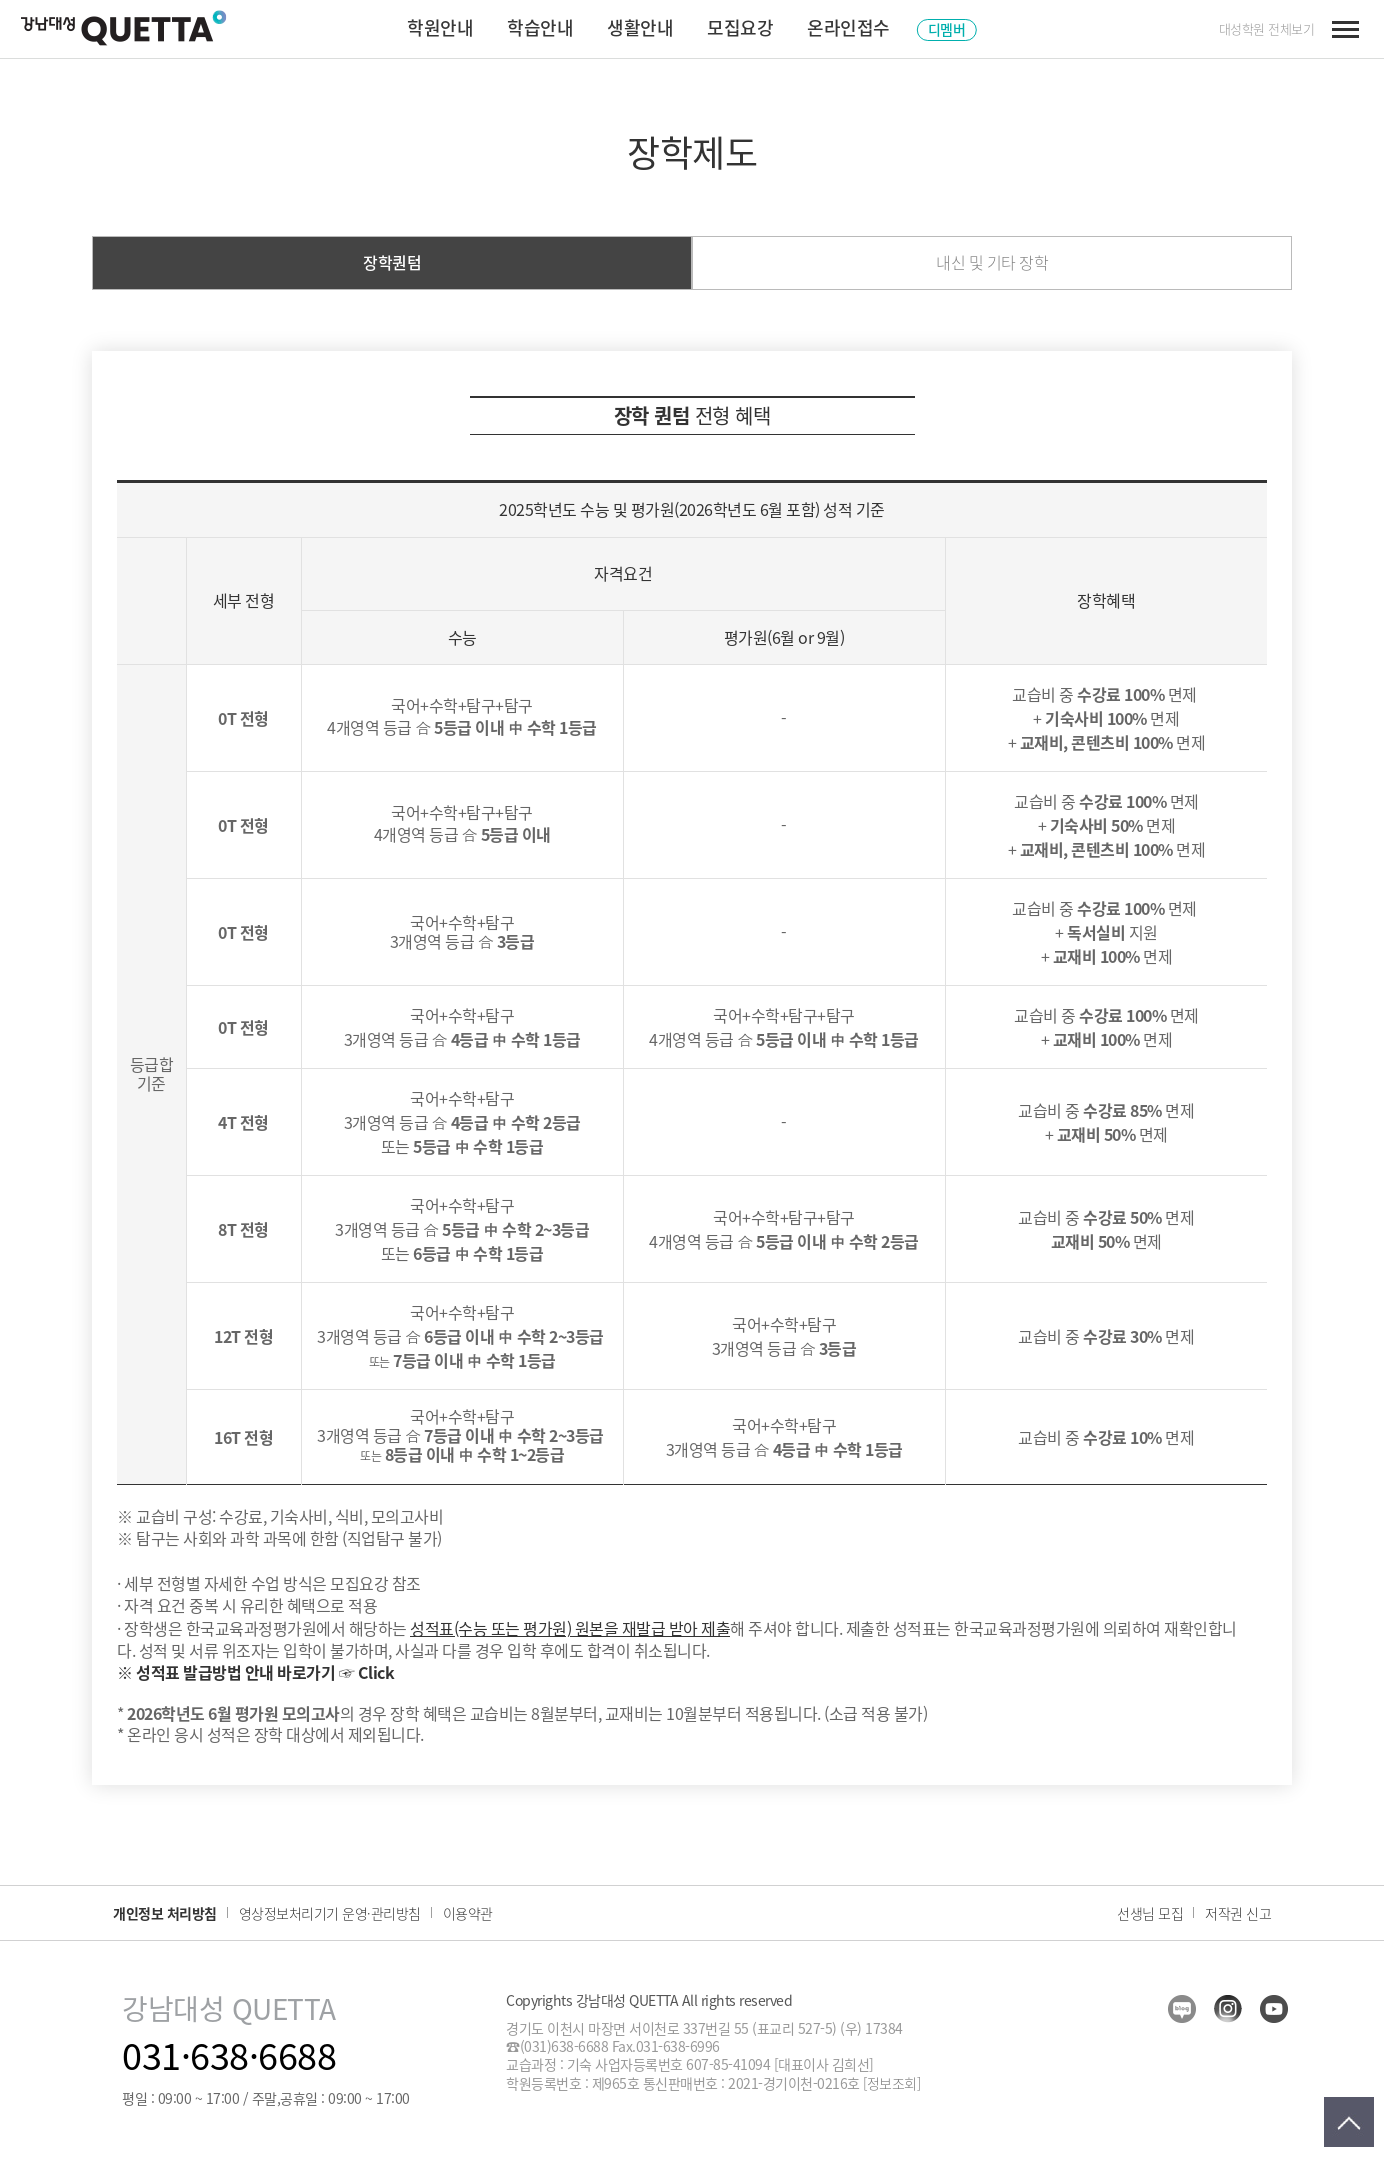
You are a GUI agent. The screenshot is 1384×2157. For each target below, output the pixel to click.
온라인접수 (848, 27)
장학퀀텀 (392, 262)
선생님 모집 (1150, 1913)
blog (1182, 2009)
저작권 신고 (1238, 1913)
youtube (1274, 2009)
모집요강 (740, 27)
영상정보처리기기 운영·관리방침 (330, 1913)
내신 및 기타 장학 (992, 262)
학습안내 (540, 27)
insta (1228, 2009)
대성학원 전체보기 (1267, 29)
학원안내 (440, 27)
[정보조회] (891, 2083)
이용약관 (468, 1913)
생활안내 (640, 27)
